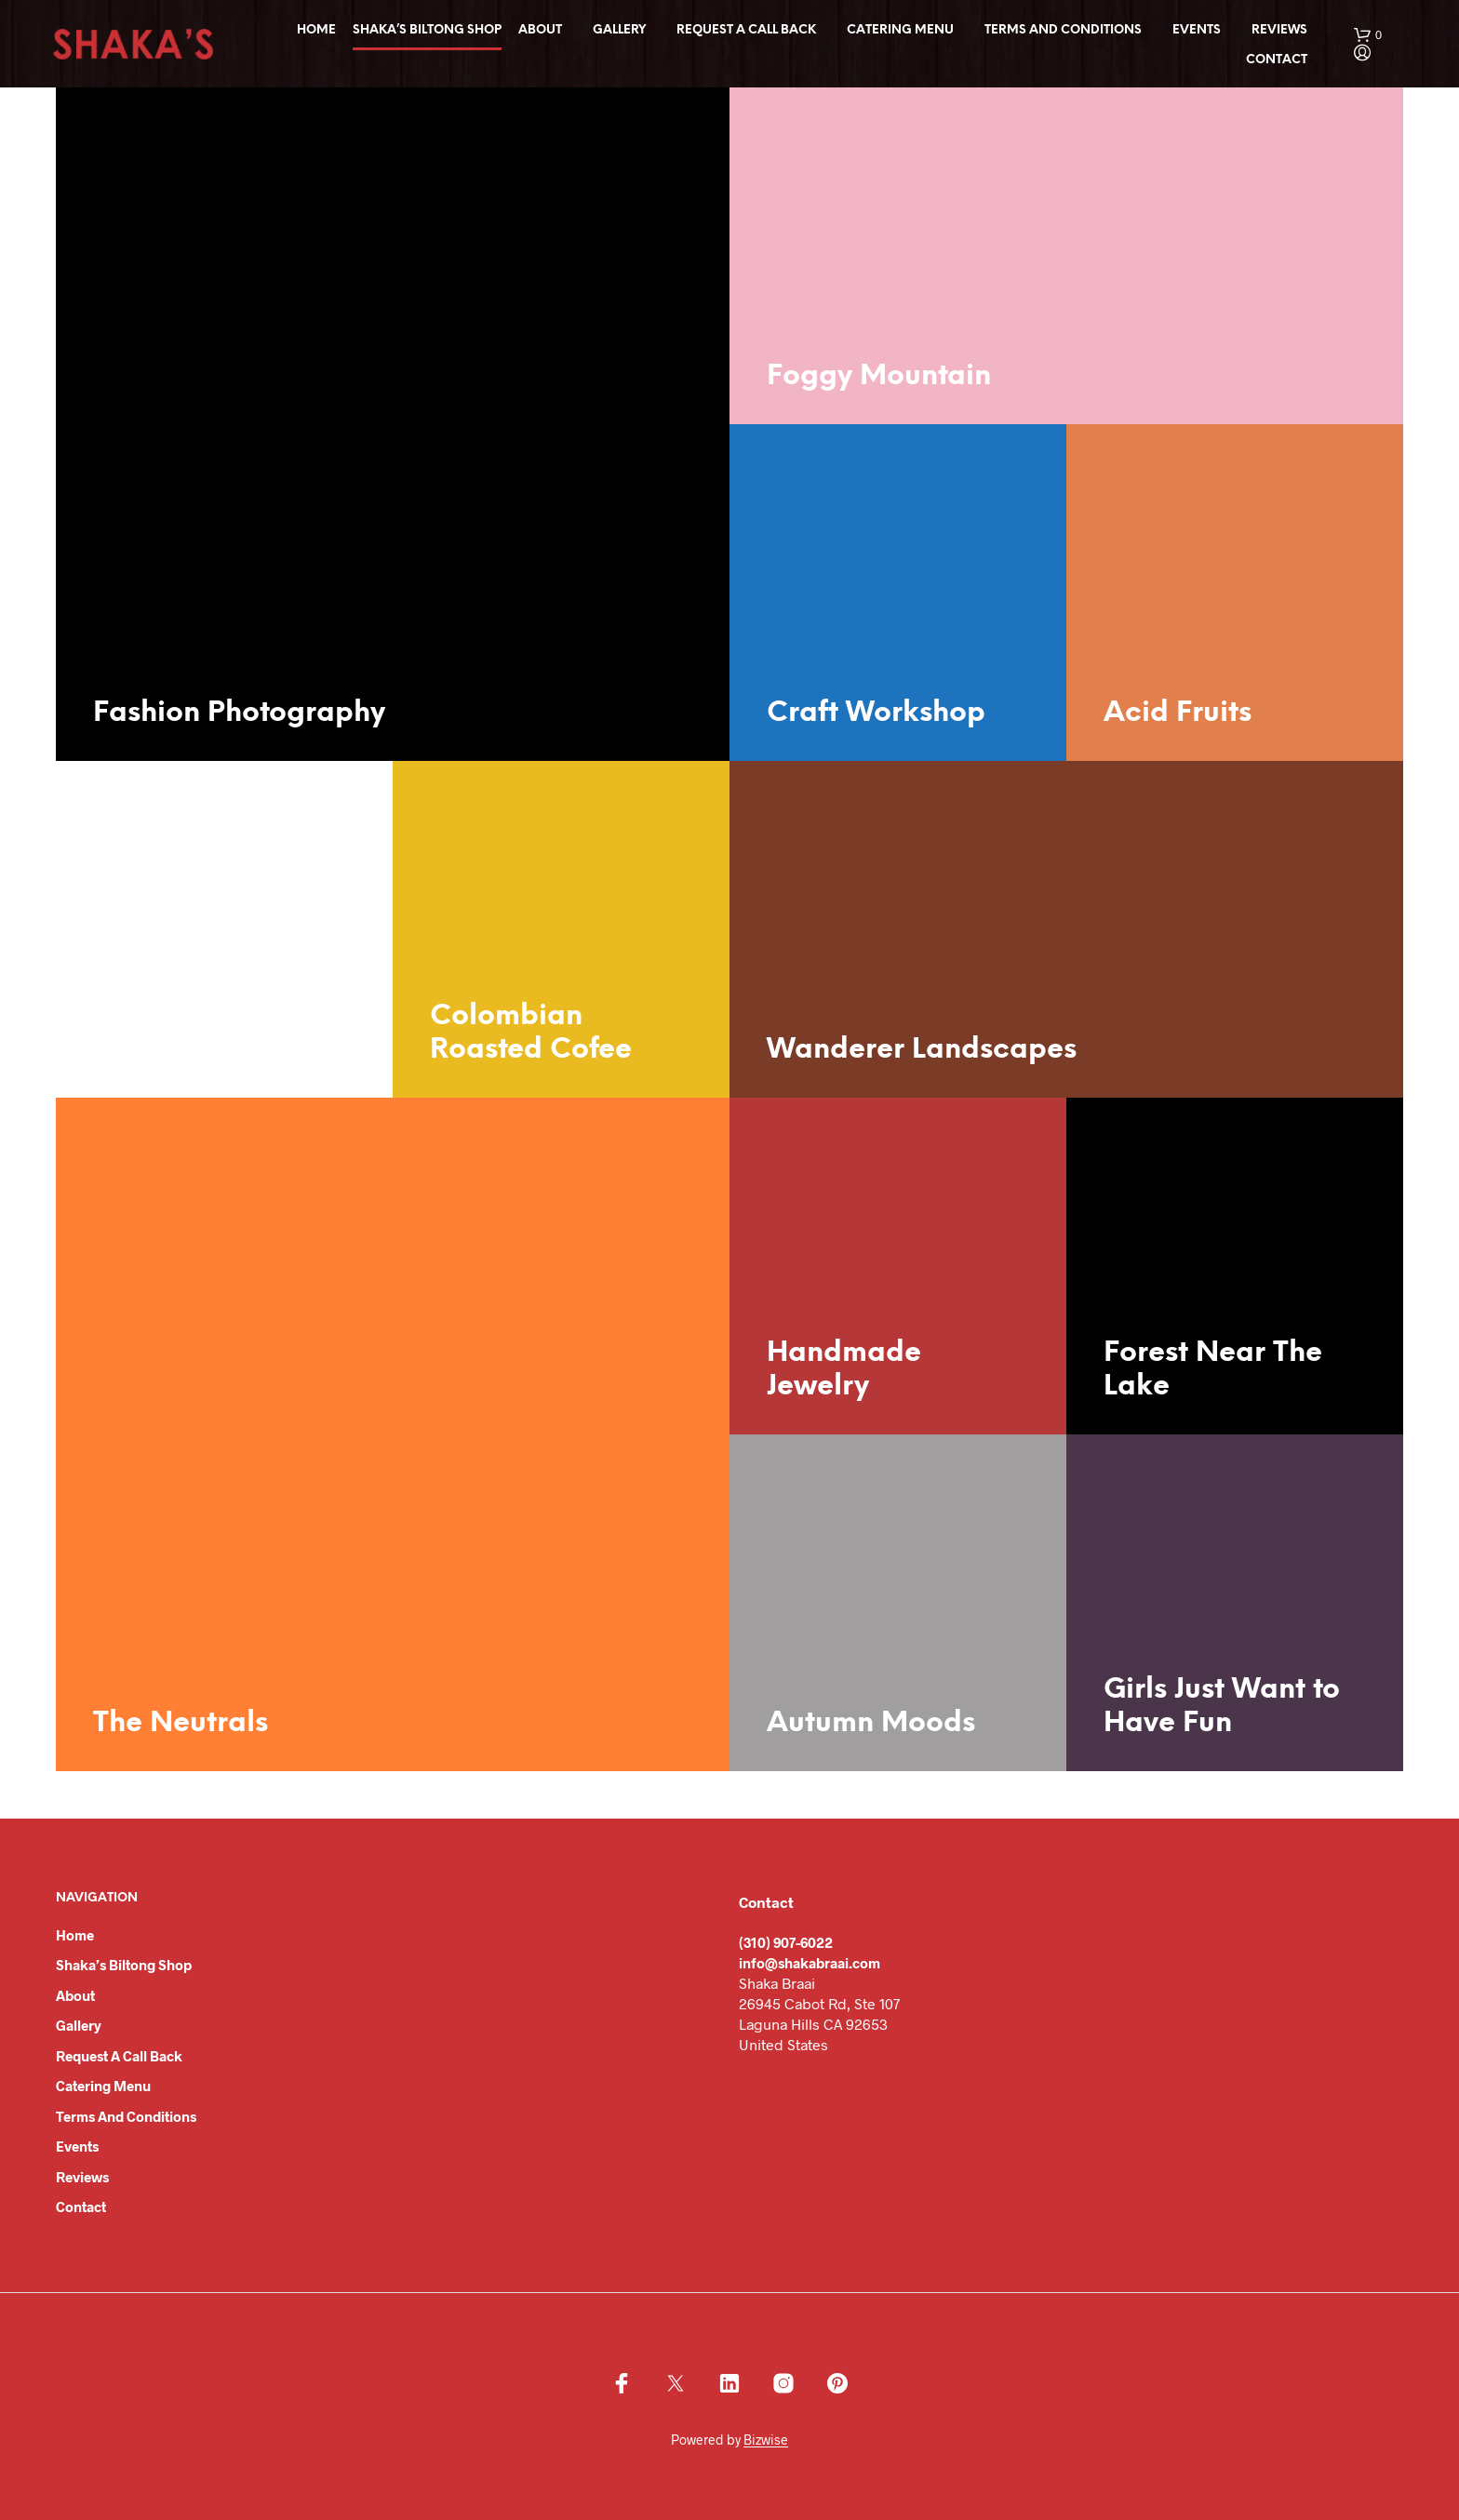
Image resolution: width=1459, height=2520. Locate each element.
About (540, 30)
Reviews (1279, 30)
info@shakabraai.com (809, 1962)
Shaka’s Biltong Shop (427, 30)
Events (1196, 30)
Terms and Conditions (1063, 30)
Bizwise (765, 2440)
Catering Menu (900, 30)
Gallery (619, 30)
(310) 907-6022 (786, 1942)
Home (316, 30)
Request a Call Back (746, 30)
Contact (1276, 60)
